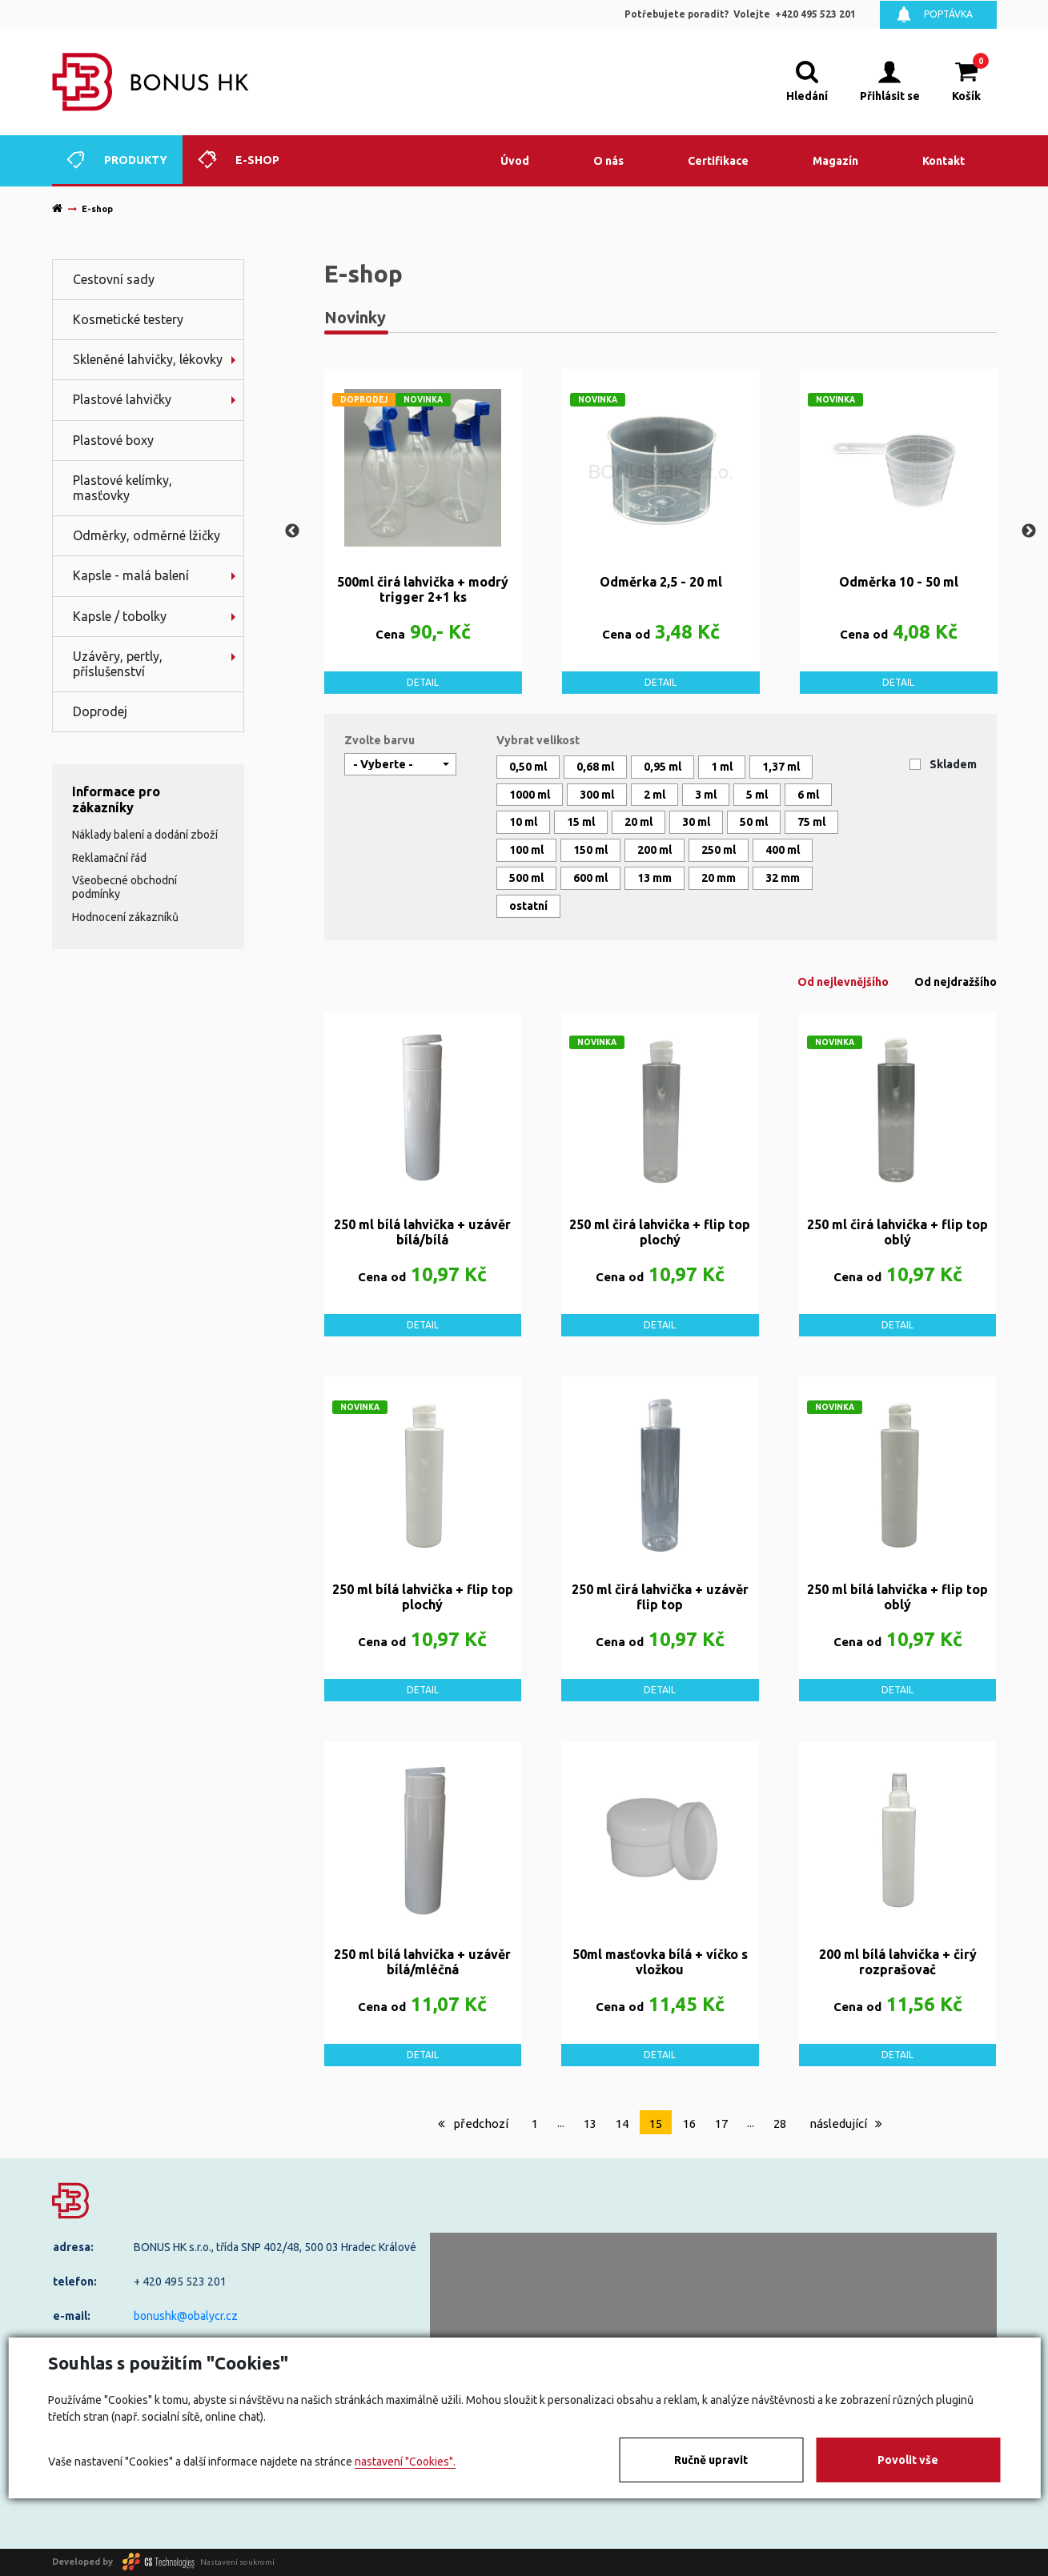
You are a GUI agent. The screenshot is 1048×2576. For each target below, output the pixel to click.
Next (1029, 531)
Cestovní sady (114, 279)
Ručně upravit (711, 2460)
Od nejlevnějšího (843, 982)
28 (779, 2123)
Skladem (953, 764)
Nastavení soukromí (237, 2561)
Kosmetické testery (128, 319)
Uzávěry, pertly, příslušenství (118, 664)
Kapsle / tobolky (120, 616)
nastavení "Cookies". (405, 2461)
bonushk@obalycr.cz (186, 2316)
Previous (292, 531)
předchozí (473, 2123)
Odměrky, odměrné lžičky (146, 535)
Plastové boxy (113, 440)
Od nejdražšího (955, 982)
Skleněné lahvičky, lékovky (148, 359)
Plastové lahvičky (122, 399)
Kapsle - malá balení (131, 575)
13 (590, 2123)
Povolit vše (907, 2460)
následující (845, 2123)
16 (689, 2123)
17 (721, 2123)
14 (622, 2123)
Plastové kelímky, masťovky (122, 488)
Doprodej (100, 711)
